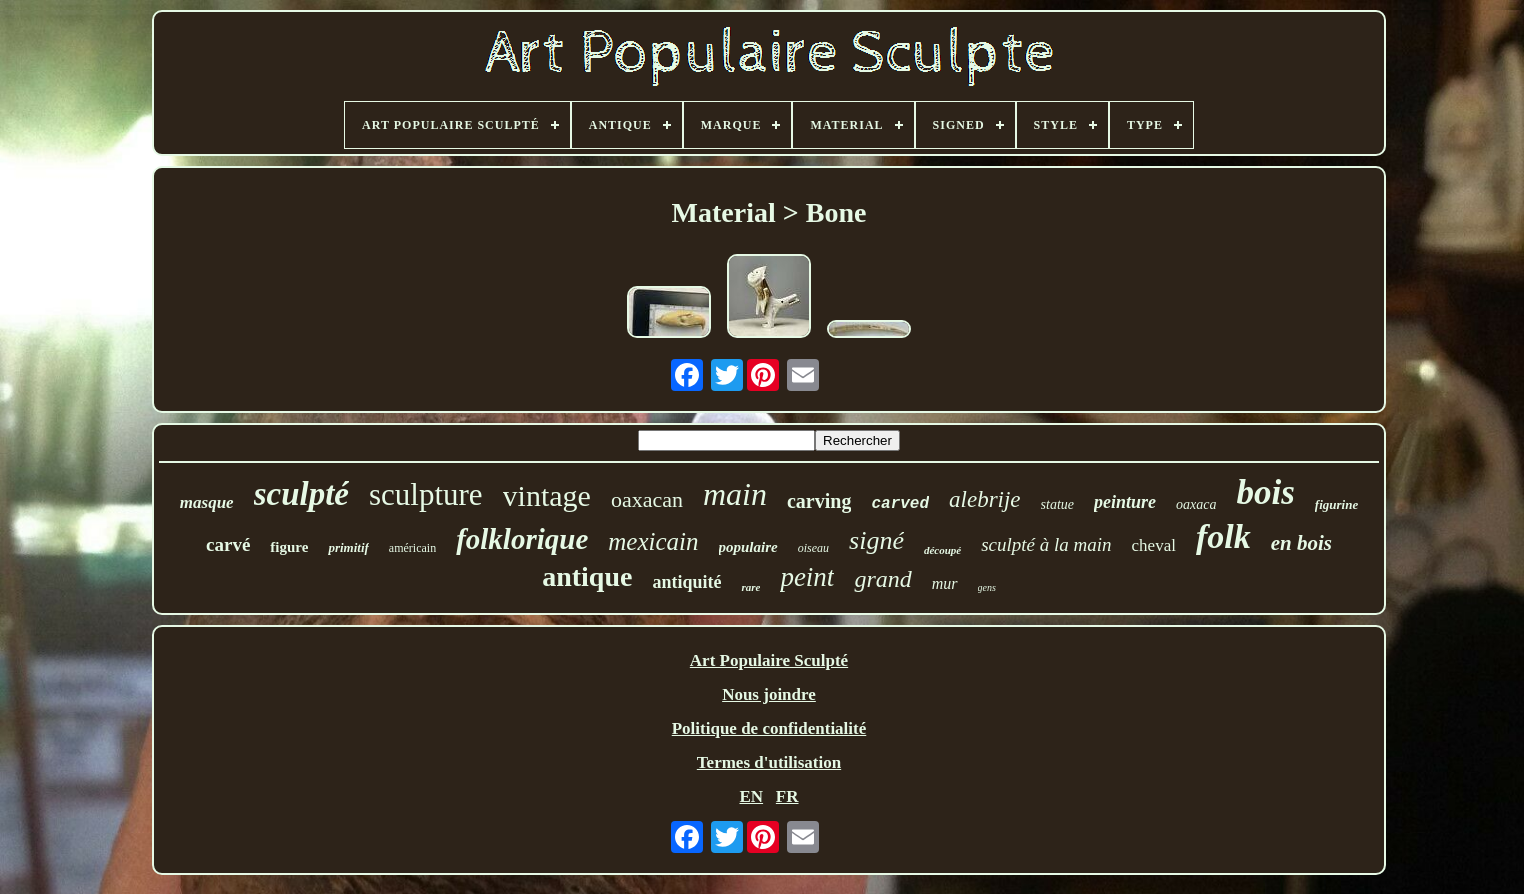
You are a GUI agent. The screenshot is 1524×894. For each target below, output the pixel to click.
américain (412, 548)
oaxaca (1196, 504)
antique (587, 576)
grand (882, 579)
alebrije (985, 499)
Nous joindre (769, 694)
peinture (1125, 502)
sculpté (301, 494)
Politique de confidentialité (769, 728)
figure (289, 547)
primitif (348, 547)
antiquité (686, 582)
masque (207, 502)
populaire (748, 547)
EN (751, 796)
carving (819, 501)
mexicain (653, 541)
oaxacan (647, 499)
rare (750, 587)
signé (876, 540)
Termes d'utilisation (769, 762)
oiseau (813, 548)
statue (1057, 504)
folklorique (522, 539)
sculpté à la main (1046, 544)
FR (787, 796)
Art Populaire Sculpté (769, 660)
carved (900, 504)
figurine (1336, 504)
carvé (228, 544)
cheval (1154, 545)
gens (987, 587)
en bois (1301, 543)
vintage (547, 495)
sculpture (426, 494)
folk (1223, 536)
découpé (942, 550)
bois (1265, 492)
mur (945, 583)
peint (807, 577)
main (735, 494)
